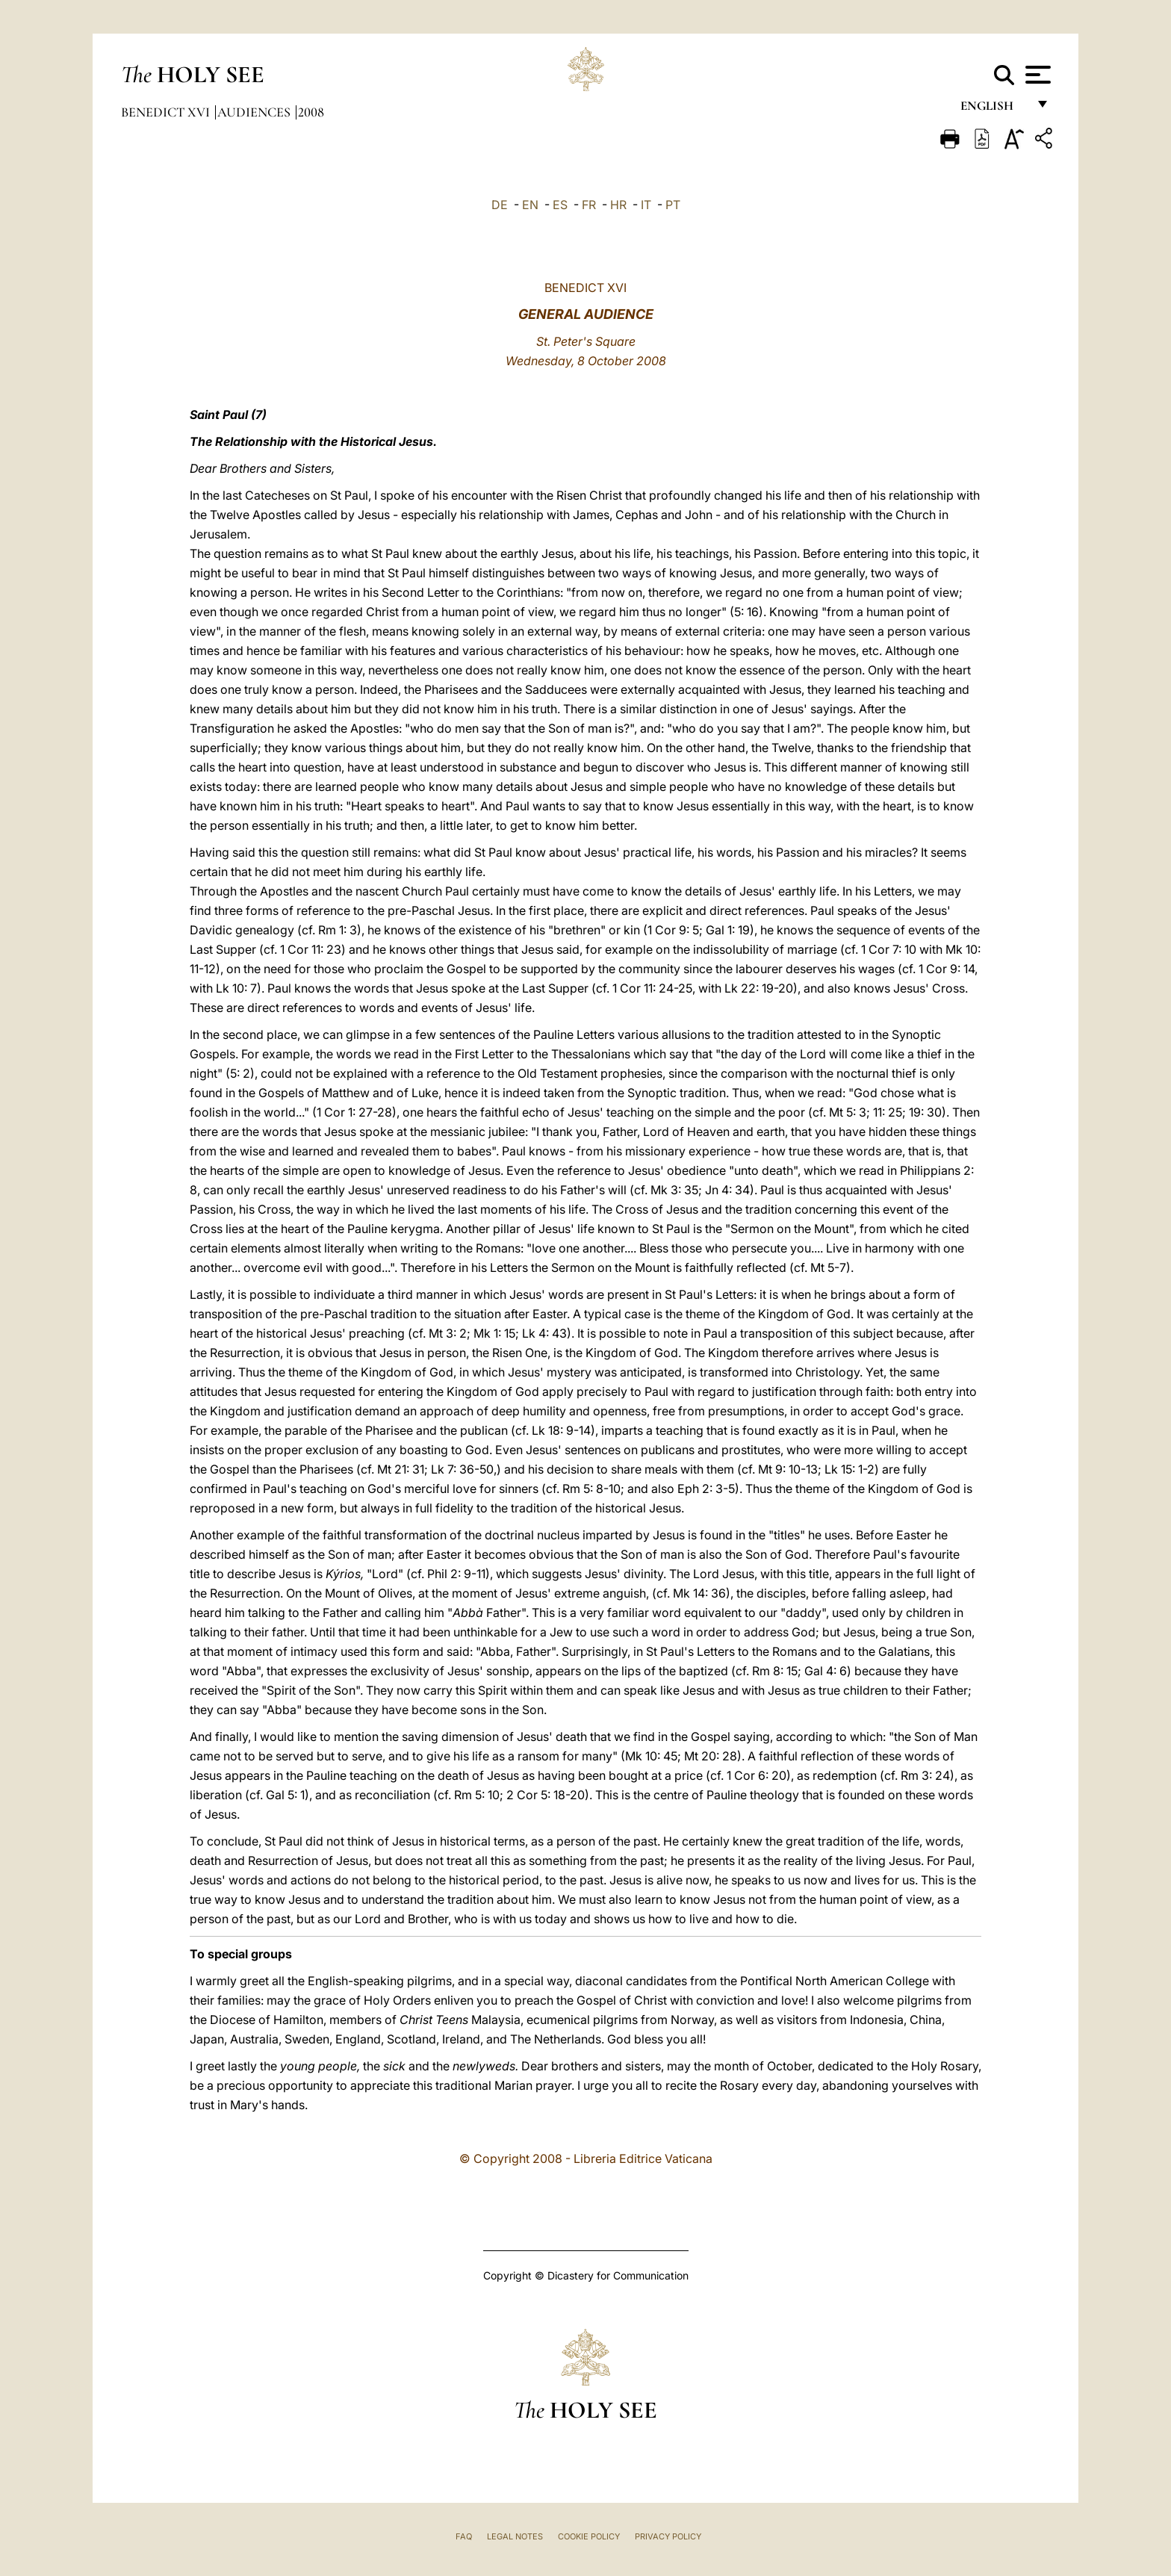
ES (560, 204)
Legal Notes (515, 2536)
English (993, 110)
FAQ (464, 2536)
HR (618, 204)
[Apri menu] (1036, 74)
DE (499, 204)
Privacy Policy (668, 2536)
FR (589, 204)
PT (672, 204)
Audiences (255, 112)
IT (646, 204)
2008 (311, 112)
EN (530, 204)
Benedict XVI (167, 112)
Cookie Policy (589, 2536)
